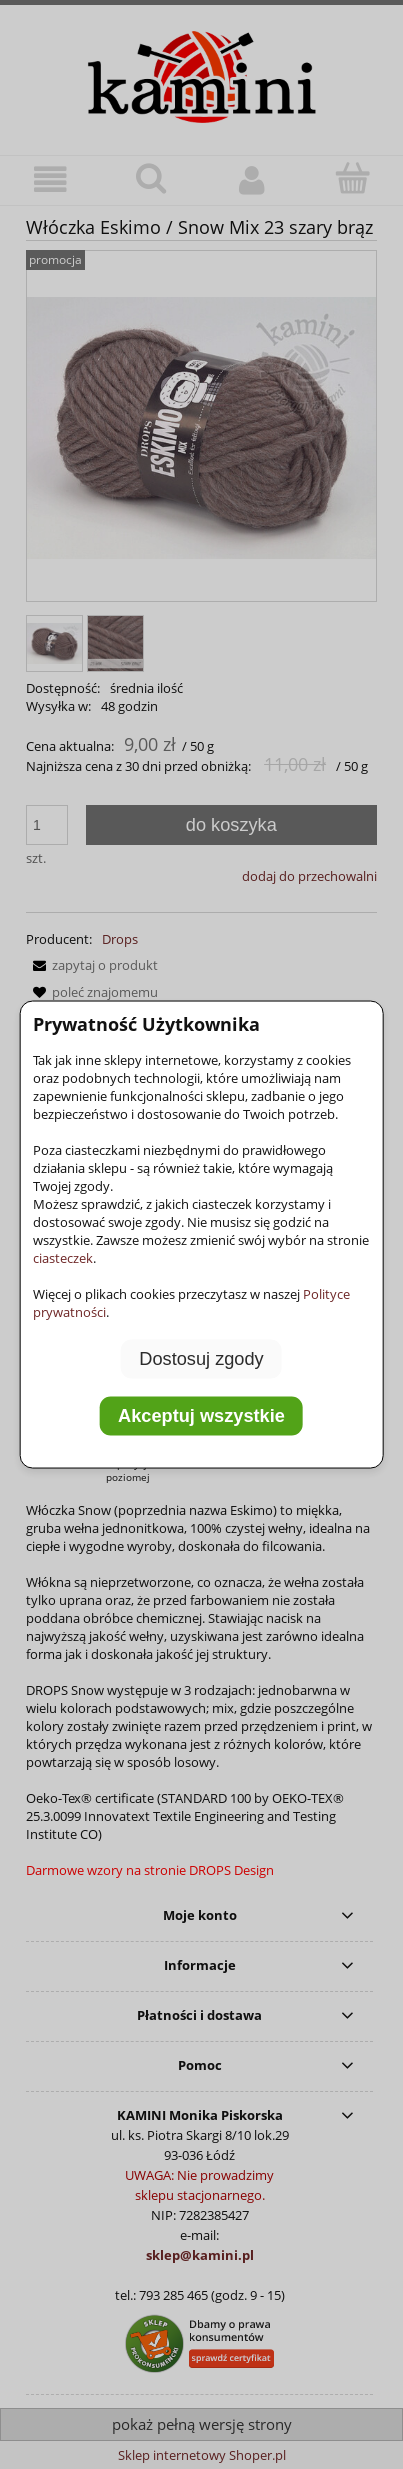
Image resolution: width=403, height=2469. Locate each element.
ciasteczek (63, 1257)
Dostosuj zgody (201, 1358)
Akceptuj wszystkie (201, 1416)
